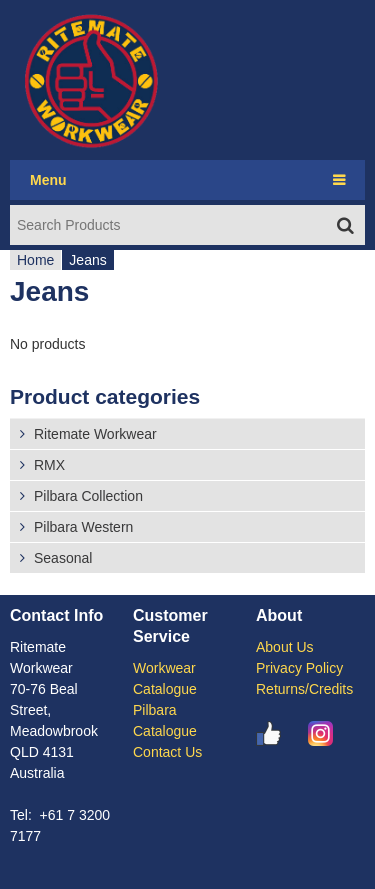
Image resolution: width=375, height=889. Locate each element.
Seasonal (63, 558)
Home (35, 260)
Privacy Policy (299, 668)
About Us (285, 647)
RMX (49, 465)
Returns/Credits (304, 689)
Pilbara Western (83, 527)
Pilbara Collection (88, 496)
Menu (48, 180)
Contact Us (167, 752)
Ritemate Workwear (95, 434)
